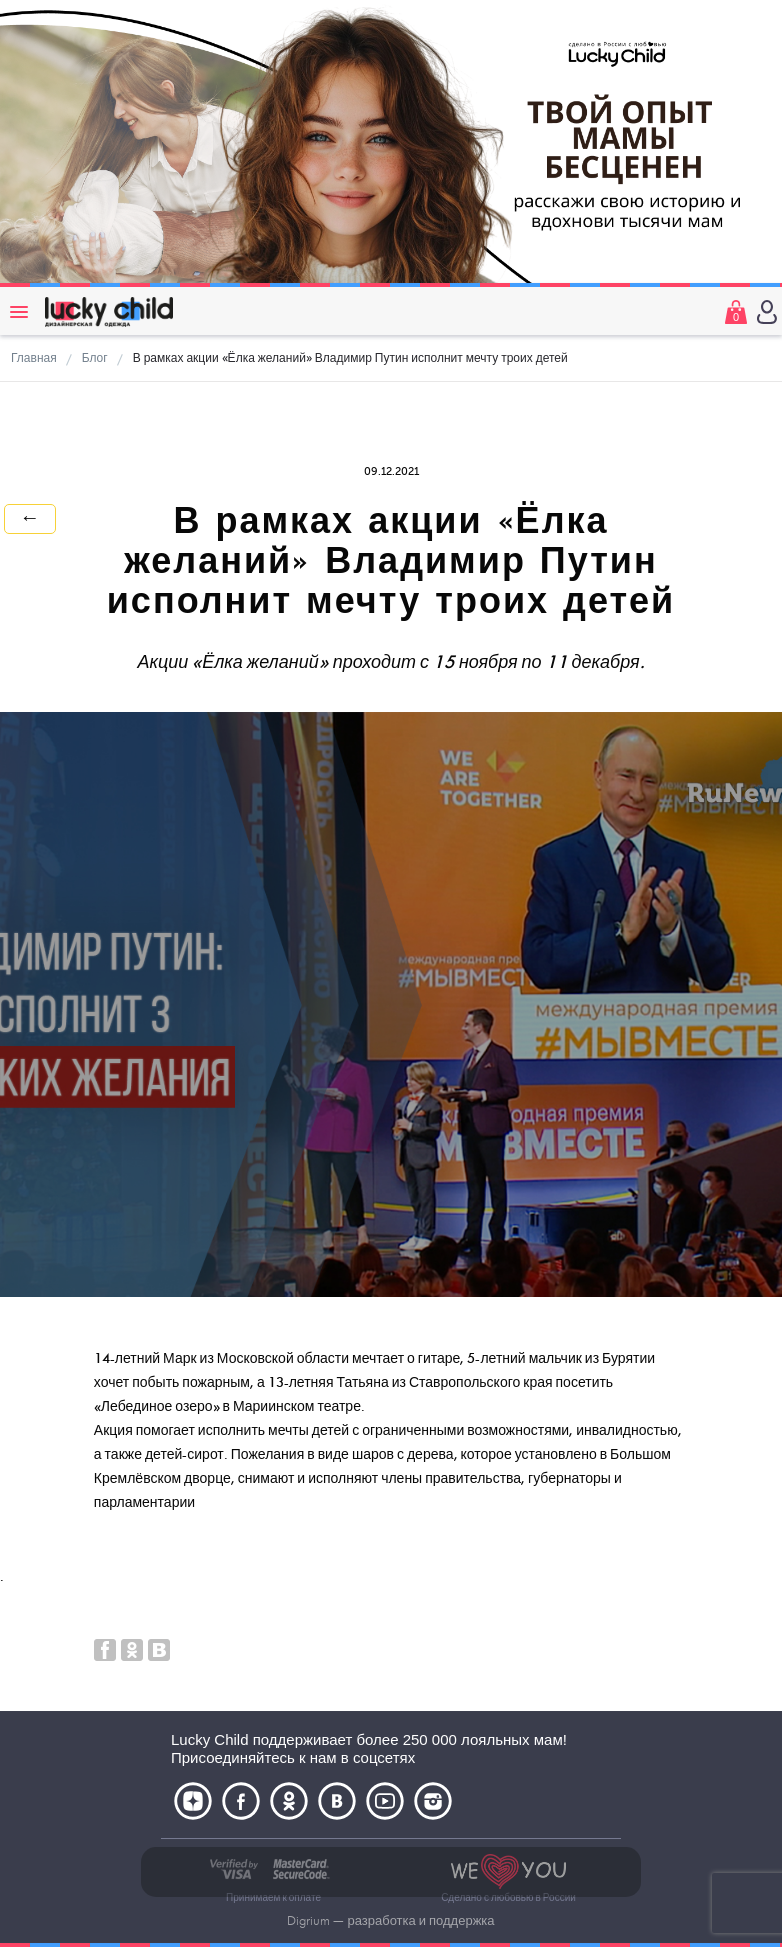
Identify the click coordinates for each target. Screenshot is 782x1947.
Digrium (308, 1921)
